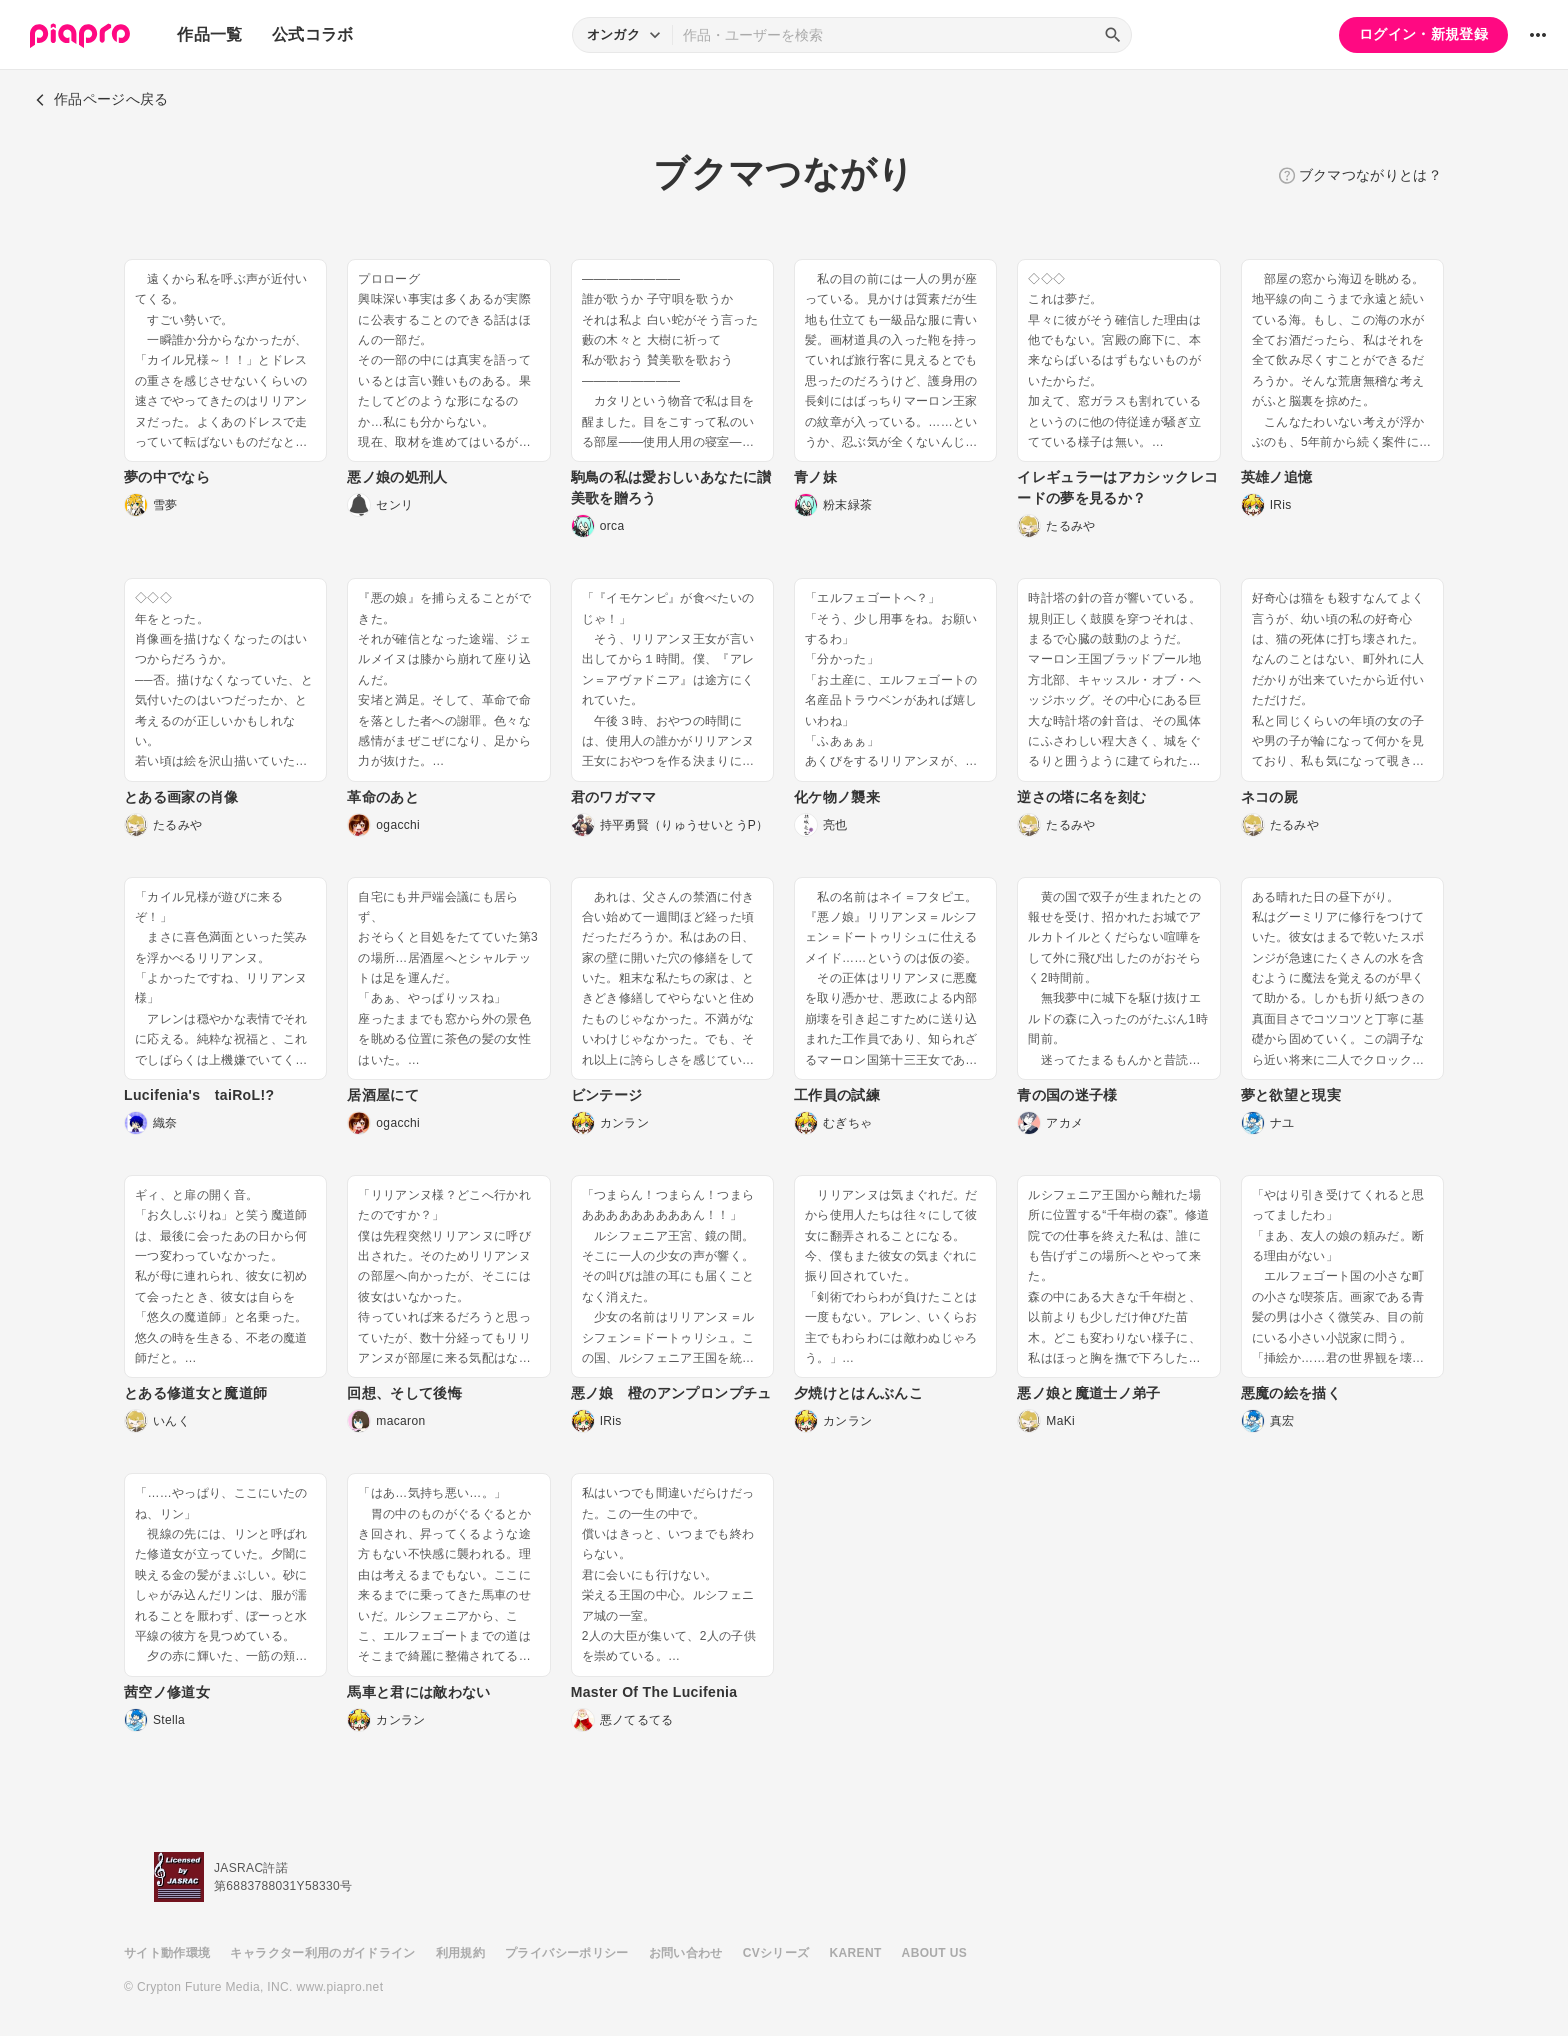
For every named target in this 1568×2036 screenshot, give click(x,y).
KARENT (856, 1953)
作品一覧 (209, 34)
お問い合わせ (686, 1953)
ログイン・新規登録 (1423, 34)
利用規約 (460, 1953)
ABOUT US (934, 1953)
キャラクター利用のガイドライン (322, 1953)
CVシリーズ (776, 1953)
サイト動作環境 (167, 1953)
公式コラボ (313, 34)
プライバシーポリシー (567, 1953)
